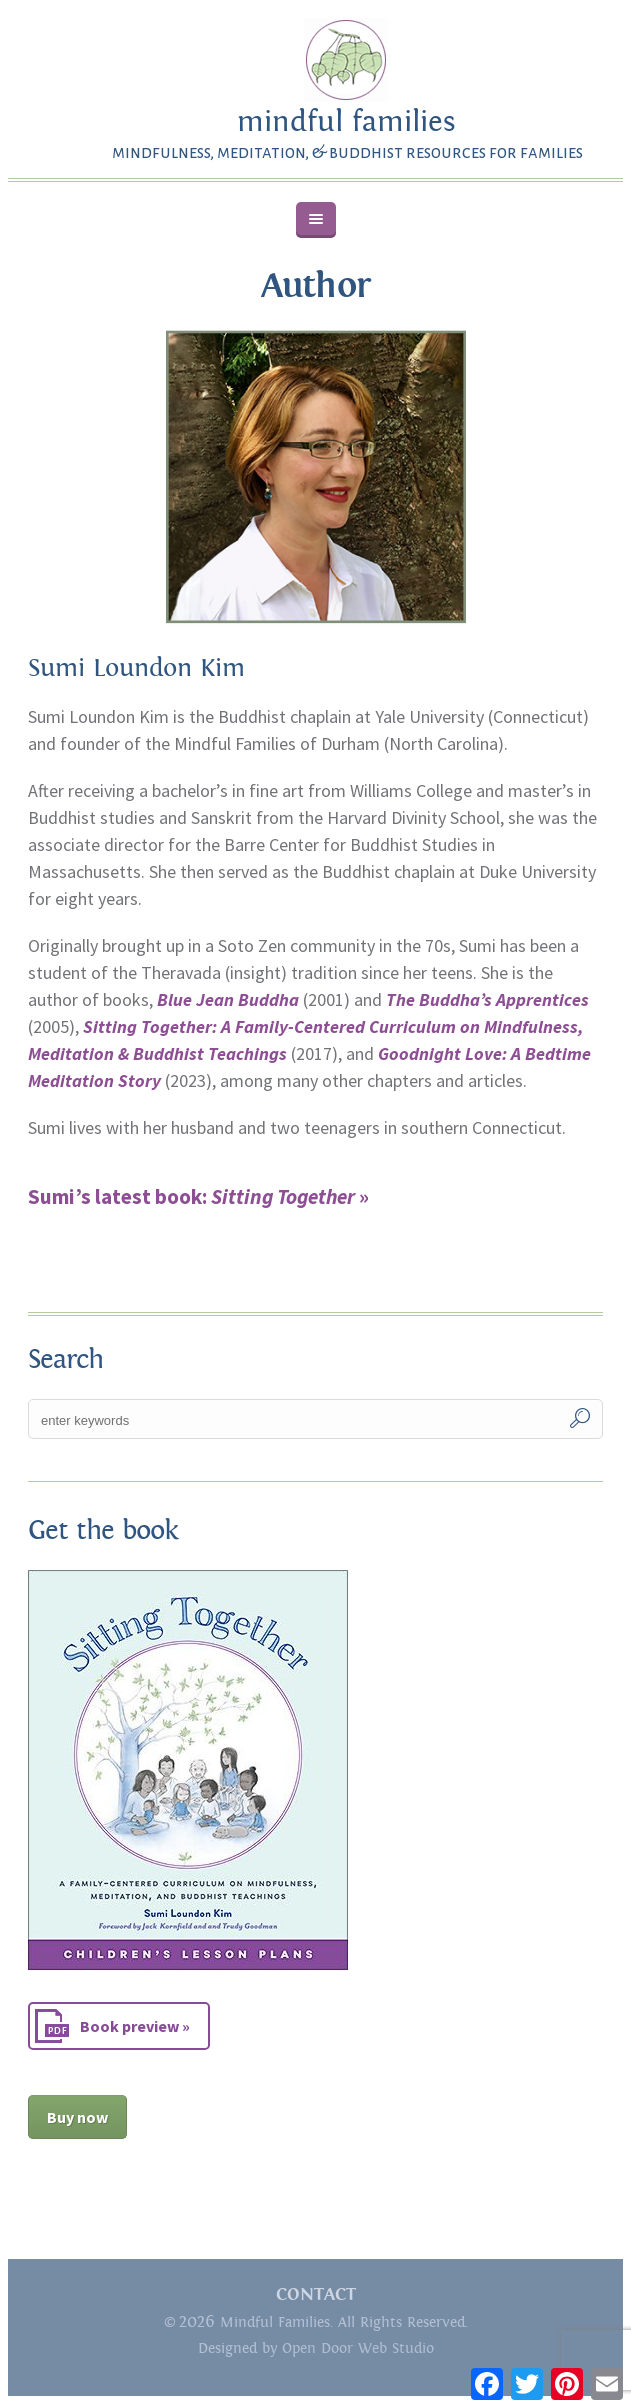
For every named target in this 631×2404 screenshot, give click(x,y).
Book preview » (135, 2026)
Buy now (77, 2117)
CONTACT (316, 2294)
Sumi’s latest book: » (198, 1196)
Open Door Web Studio (358, 2348)
